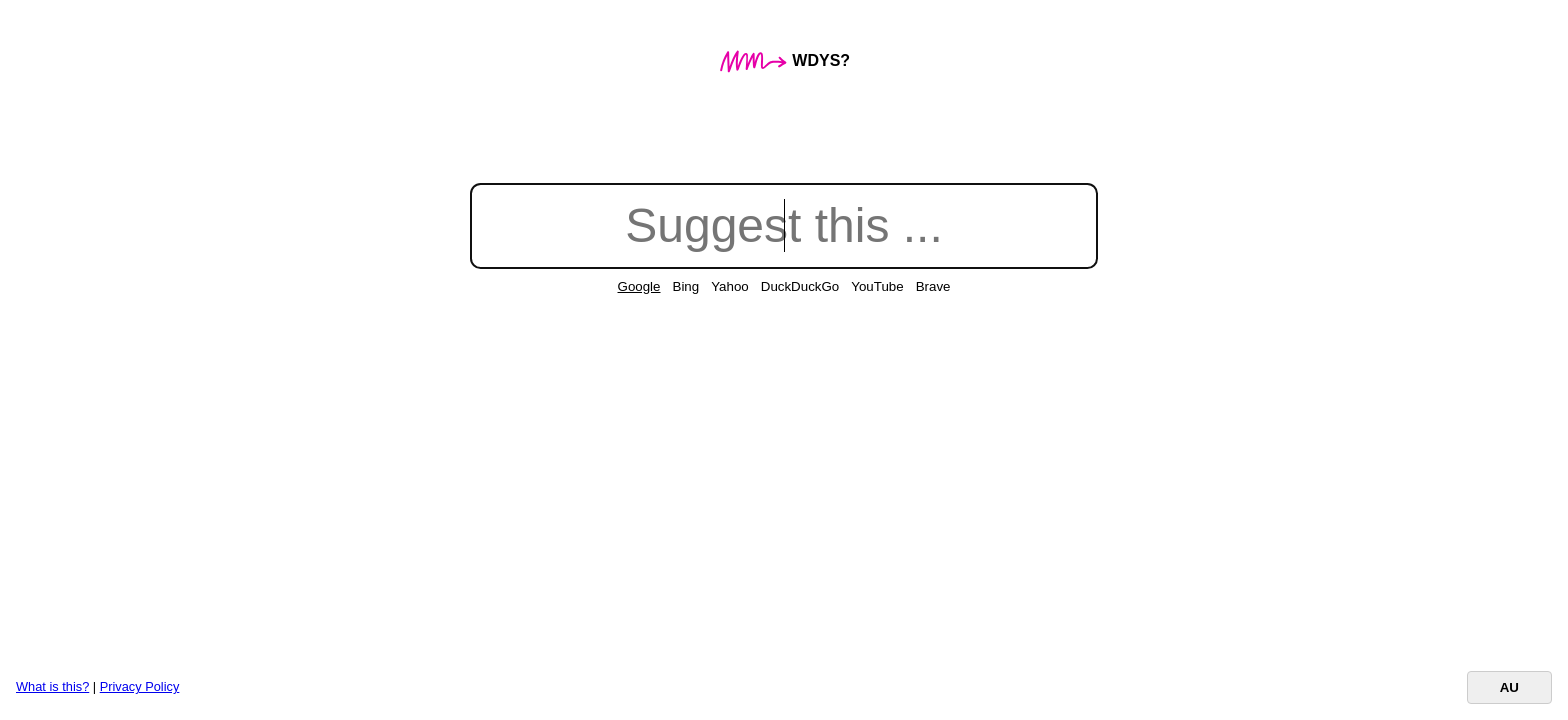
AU (1509, 687)
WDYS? (784, 60)
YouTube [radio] (877, 286)
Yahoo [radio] (730, 286)
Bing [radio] (686, 286)
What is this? (52, 686)
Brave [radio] (933, 286)
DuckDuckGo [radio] (800, 286)
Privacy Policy (140, 686)
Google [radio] (639, 286)
